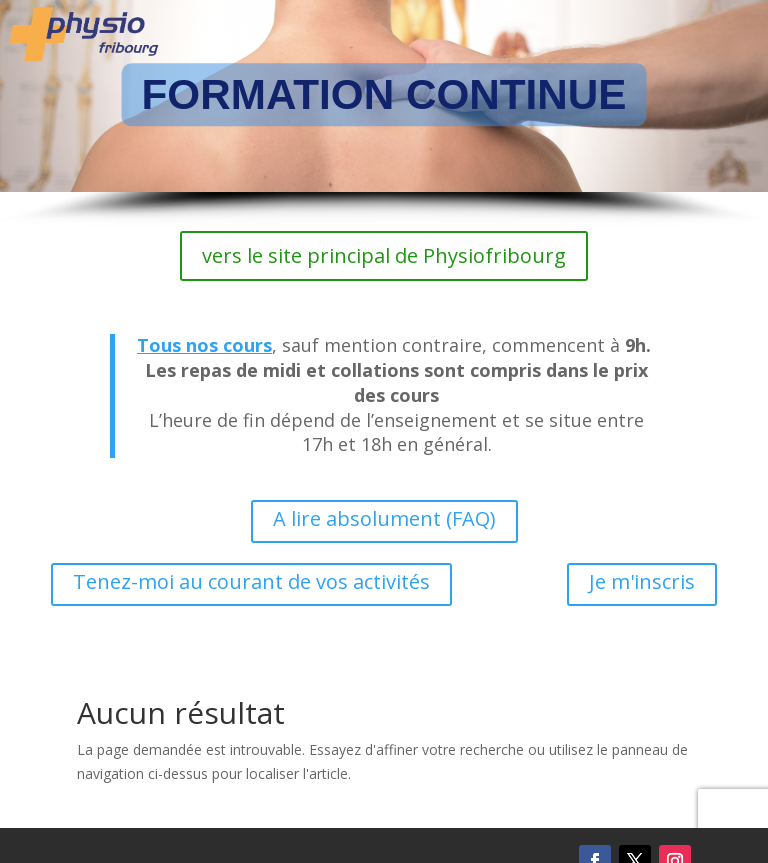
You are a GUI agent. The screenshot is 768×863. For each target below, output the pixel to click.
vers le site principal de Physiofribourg (384, 255)
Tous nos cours (204, 345)
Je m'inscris (642, 581)
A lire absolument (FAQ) (384, 518)
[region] (384, 113)
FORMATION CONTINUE (384, 94)
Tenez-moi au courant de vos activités (251, 581)
